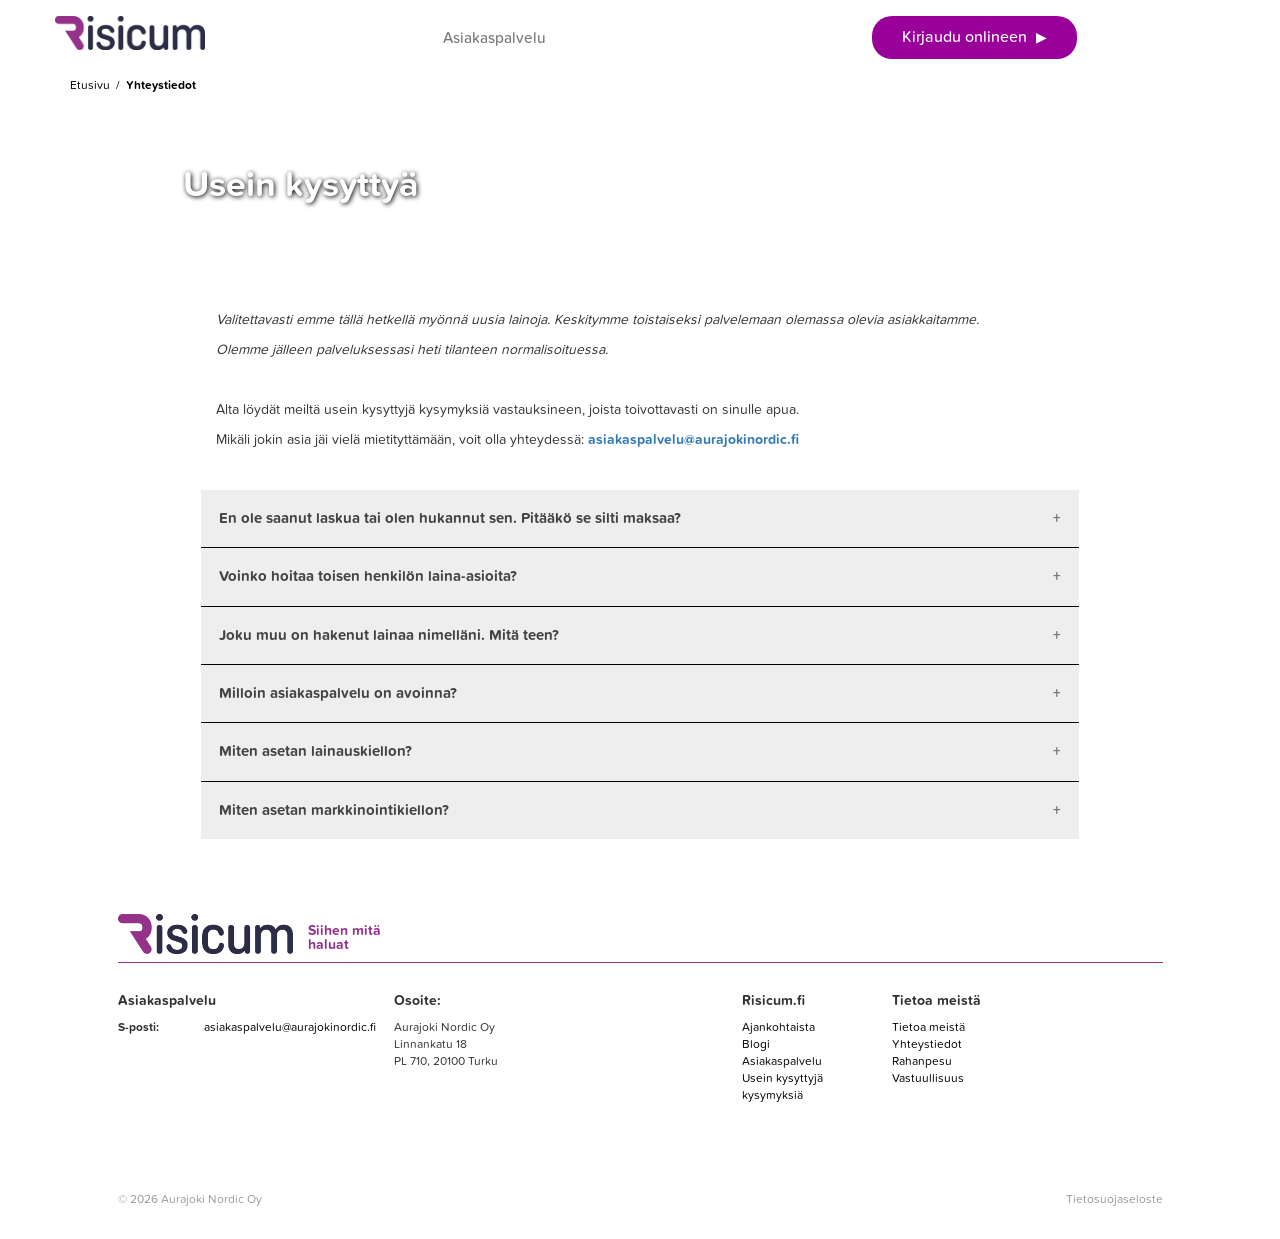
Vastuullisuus (928, 1078)
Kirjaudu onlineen (974, 37)
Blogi (756, 1044)
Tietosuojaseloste (1114, 1199)
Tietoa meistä (928, 1027)
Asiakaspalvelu (494, 38)
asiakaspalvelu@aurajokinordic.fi (693, 439)
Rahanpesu (922, 1061)
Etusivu (90, 85)
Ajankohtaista (778, 1027)
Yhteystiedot (927, 1044)
